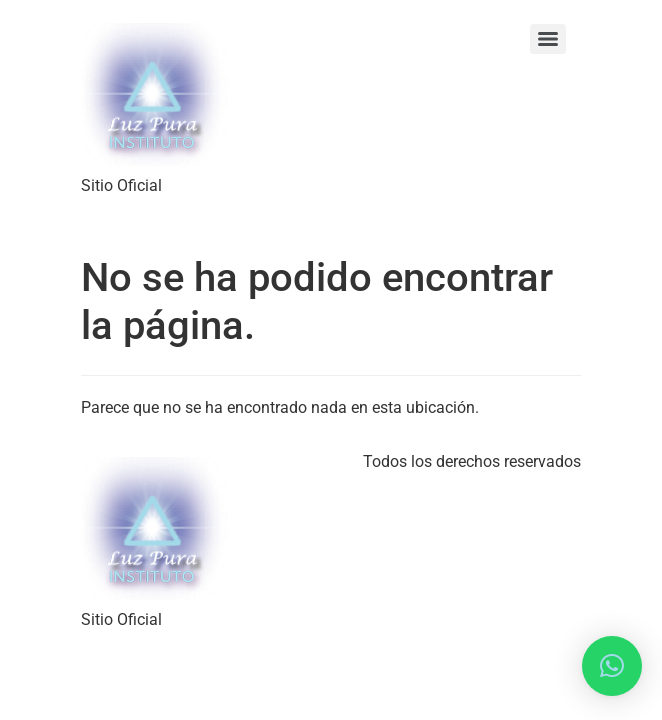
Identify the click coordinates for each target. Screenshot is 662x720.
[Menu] (548, 39)
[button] (612, 666)
